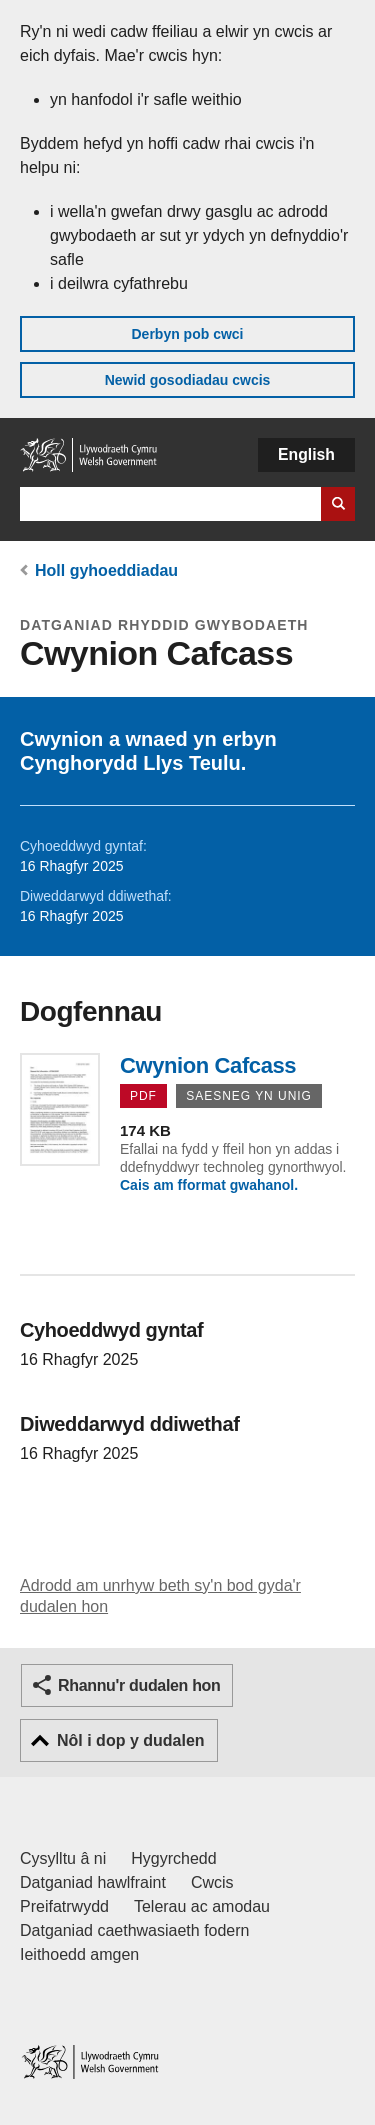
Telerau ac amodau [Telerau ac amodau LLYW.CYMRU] (202, 1906)
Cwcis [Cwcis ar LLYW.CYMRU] (212, 1882)
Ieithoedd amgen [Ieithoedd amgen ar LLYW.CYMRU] (79, 1954)
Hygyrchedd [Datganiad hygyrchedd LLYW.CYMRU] (173, 1858)
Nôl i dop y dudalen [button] (131, 1740)
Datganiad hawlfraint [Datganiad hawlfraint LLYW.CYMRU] (93, 1882)
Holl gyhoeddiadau (106, 570)
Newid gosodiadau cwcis (188, 380)
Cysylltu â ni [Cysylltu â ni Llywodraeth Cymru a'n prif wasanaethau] (63, 1858)
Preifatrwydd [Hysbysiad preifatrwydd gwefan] (64, 1906)
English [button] (306, 454)
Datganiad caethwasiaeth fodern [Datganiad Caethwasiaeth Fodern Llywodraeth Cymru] (135, 1930)
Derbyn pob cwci (187, 334)
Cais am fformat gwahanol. (209, 1185)
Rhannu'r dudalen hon (139, 1685)
